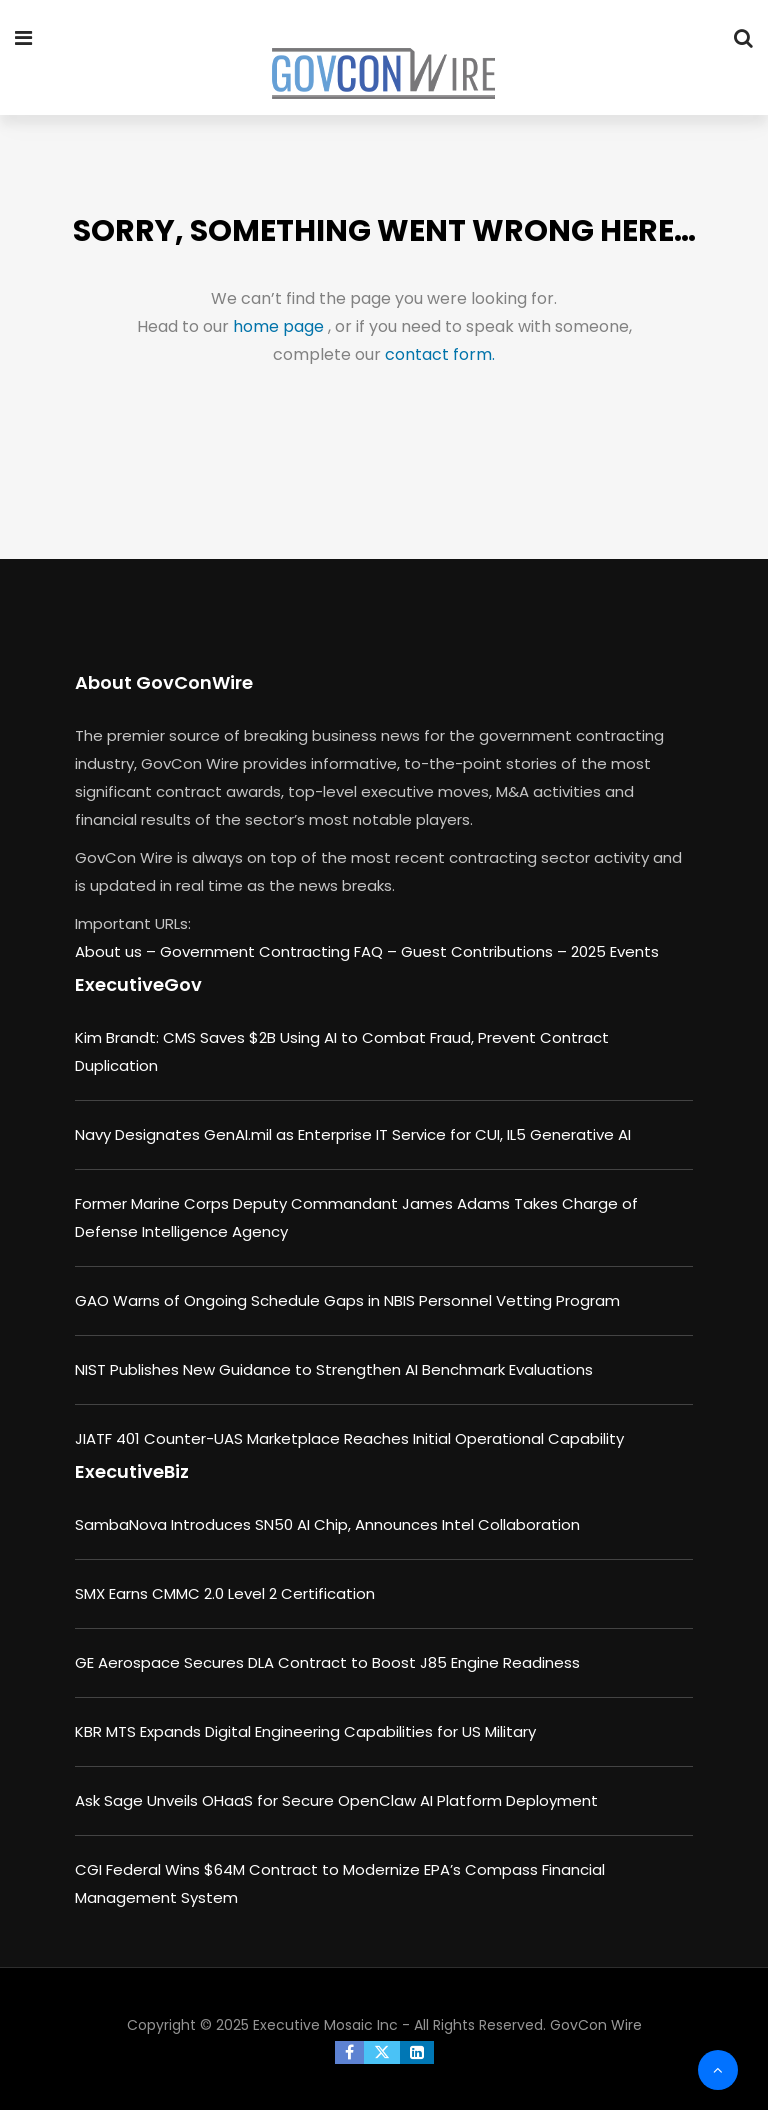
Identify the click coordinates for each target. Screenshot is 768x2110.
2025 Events (615, 951)
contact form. (440, 354)
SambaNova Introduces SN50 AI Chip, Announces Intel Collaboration (327, 1524)
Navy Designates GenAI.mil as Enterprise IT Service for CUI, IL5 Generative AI (353, 1134)
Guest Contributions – (486, 951)
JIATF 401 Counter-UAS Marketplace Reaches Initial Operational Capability (349, 1438)
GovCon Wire (596, 2025)
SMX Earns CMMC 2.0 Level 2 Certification (225, 1593)
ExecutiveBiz (132, 1471)
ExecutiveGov (138, 984)
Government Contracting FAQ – (280, 951)
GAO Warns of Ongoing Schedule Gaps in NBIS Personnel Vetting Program (347, 1300)
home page (280, 326)
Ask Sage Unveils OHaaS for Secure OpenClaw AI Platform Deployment (336, 1800)
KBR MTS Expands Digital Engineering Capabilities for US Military (305, 1731)
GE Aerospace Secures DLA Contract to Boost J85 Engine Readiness (327, 1662)
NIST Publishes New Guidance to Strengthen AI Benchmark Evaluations (334, 1369)
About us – (117, 951)
